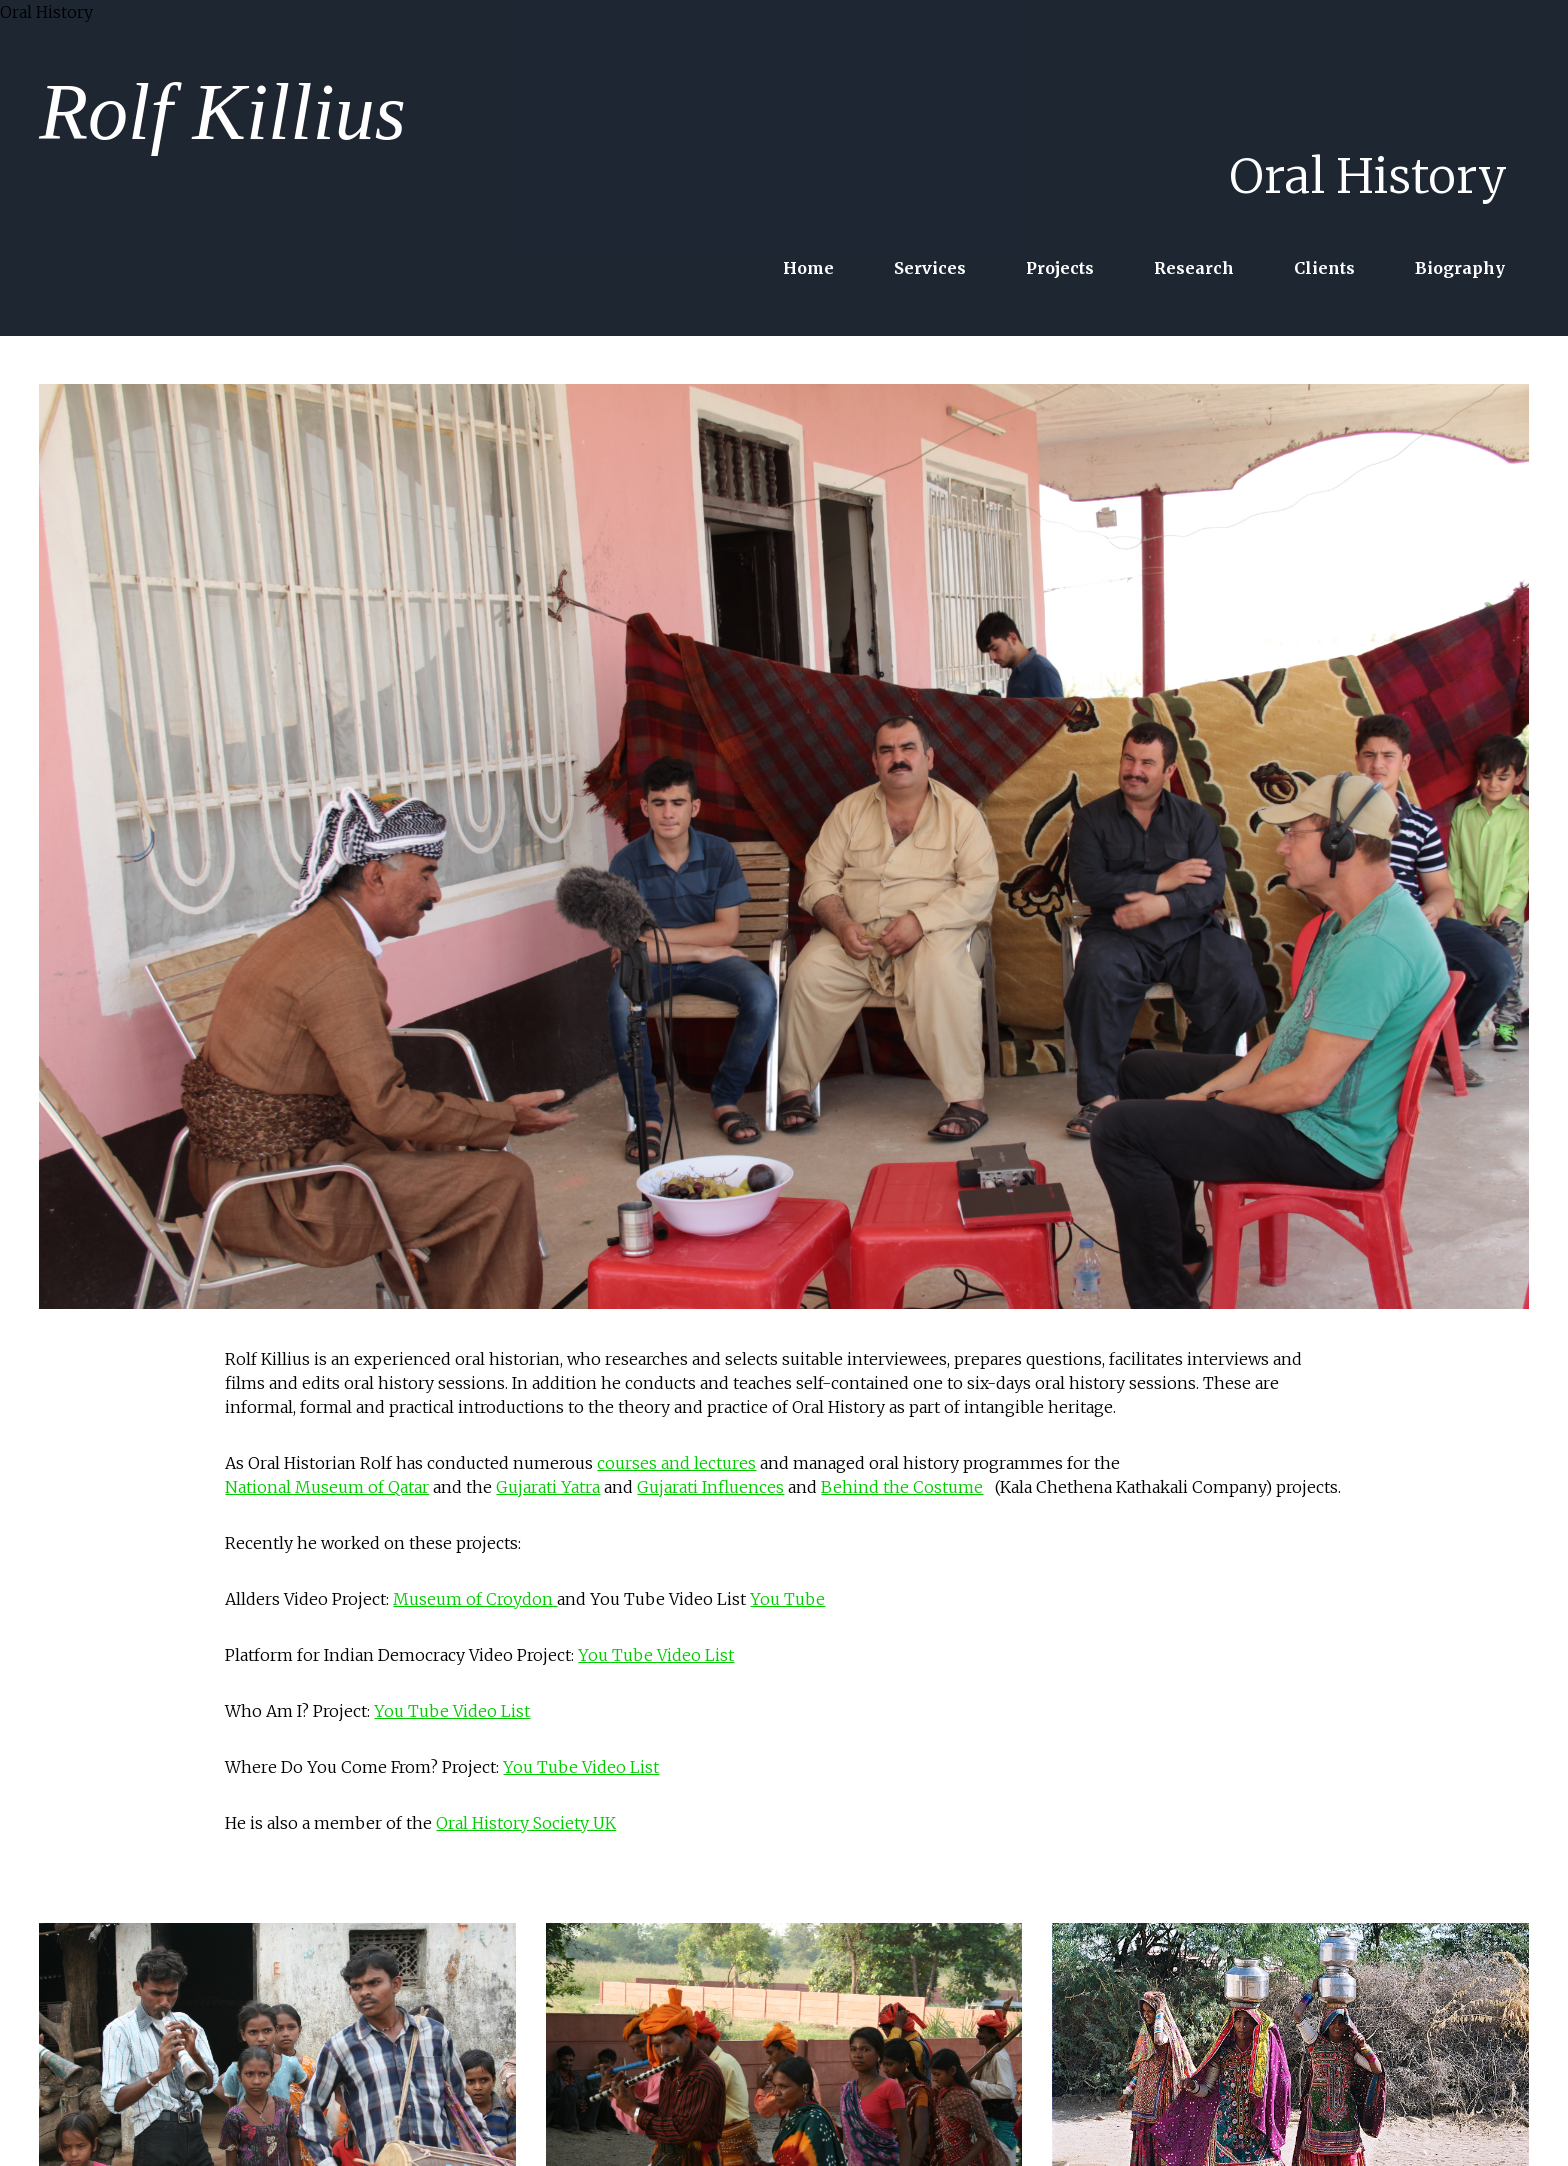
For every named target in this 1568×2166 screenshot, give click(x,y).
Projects (1060, 268)
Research (1194, 268)
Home (808, 268)
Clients (1324, 268)
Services (930, 268)
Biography (1460, 268)
